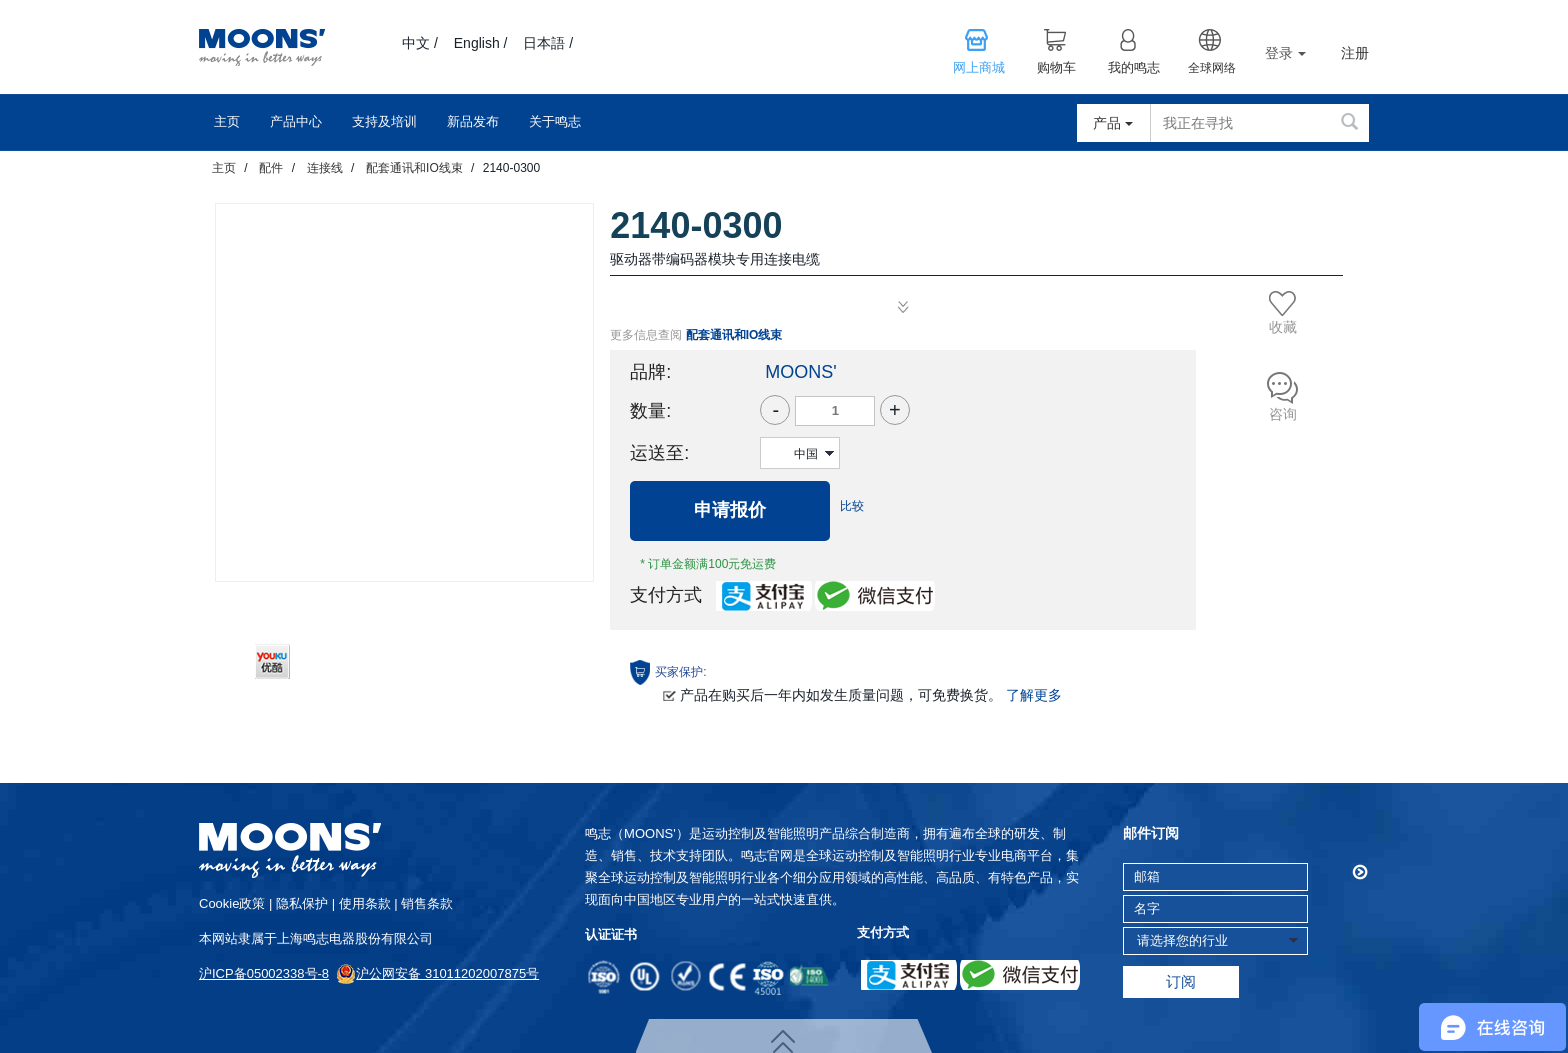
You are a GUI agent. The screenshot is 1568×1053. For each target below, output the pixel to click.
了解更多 (1034, 695)
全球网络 (1212, 68)
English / (481, 43)
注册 (1355, 53)
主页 (227, 121)
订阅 (1181, 981)
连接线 (325, 168)
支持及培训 (384, 121)
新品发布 (473, 121)
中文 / (420, 43)
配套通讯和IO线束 (414, 168)
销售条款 (427, 903)
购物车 (1056, 68)
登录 (1285, 53)
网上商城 (979, 68)
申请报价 (730, 510)
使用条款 (365, 903)
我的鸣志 (1134, 68)
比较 (852, 506)
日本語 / (548, 43)
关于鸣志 (555, 121)
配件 (271, 168)
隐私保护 (302, 903)
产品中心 (296, 121)
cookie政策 (232, 903)
